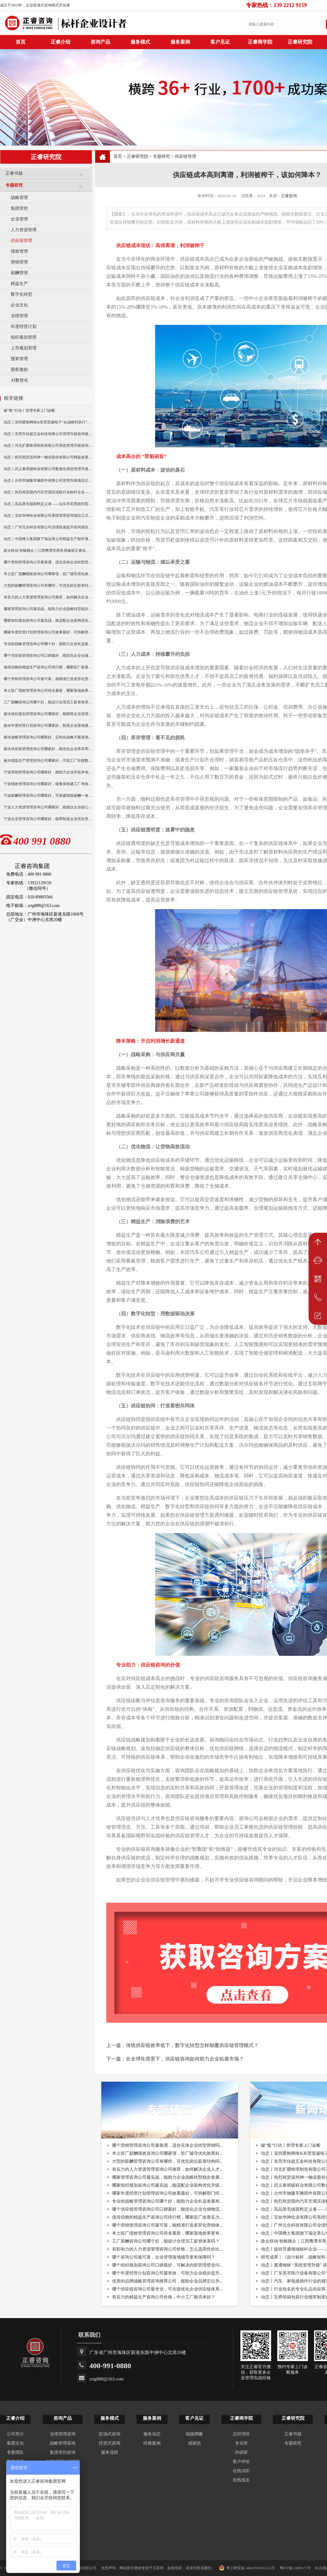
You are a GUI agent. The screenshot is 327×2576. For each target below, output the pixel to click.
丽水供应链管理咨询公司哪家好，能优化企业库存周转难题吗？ (48, 749)
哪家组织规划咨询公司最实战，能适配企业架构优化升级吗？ (48, 620)
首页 (118, 156)
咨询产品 (100, 42)
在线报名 (241, 2480)
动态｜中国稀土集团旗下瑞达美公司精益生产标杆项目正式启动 (48, 539)
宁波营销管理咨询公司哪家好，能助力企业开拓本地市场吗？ (48, 772)
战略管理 (19, 197)
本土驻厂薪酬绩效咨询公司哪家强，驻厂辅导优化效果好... (167, 2153)
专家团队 (15, 2452)
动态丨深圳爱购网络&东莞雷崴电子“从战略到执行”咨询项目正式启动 (48, 422)
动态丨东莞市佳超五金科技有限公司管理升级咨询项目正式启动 (48, 434)
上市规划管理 (24, 348)
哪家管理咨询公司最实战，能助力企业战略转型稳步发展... (167, 2177)
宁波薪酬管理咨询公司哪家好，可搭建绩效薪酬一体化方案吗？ (48, 795)
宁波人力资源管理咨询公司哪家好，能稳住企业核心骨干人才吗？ (48, 807)
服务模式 (140, 42)
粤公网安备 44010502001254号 (247, 2567)
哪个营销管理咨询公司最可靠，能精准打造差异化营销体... (167, 2225)
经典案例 (152, 2443)
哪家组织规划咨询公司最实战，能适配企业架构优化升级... (167, 2185)
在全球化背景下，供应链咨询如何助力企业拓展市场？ (185, 2058)
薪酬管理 (19, 272)
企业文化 (19, 305)
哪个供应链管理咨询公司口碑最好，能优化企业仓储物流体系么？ (48, 655)
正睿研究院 (300, 42)
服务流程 (109, 2452)
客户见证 (220, 42)
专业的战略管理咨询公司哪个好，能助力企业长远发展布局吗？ (48, 644)
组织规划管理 (24, 337)
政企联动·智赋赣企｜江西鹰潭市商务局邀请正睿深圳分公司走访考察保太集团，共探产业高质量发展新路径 (48, 550)
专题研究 (47, 188)
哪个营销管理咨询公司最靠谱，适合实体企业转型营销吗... (167, 2145)
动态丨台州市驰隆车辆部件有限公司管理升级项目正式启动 (48, 480)
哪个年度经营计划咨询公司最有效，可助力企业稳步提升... (167, 2273)
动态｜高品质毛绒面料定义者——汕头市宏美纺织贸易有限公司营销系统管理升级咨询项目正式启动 (48, 504)
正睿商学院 (260, 42)
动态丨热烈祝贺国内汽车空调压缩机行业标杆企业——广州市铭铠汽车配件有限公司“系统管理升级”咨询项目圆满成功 (48, 492)
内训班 (241, 2452)
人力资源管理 (24, 230)
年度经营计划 (24, 326)
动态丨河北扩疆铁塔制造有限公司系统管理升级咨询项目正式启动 (48, 445)
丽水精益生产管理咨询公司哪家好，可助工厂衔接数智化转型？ (48, 760)
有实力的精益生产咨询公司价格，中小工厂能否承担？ (163, 2297)
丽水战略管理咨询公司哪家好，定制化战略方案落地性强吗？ (48, 737)
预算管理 (19, 358)
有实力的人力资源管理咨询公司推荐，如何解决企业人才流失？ (48, 597)
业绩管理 (19, 315)
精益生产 (19, 283)
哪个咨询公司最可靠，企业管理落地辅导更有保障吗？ (163, 2257)
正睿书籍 (47, 176)
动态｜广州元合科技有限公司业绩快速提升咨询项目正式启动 (48, 527)
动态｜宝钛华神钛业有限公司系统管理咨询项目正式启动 (48, 515)
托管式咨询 (109, 2443)
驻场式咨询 (109, 2434)
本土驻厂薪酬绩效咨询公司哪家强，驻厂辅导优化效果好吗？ (48, 574)
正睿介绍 (15, 2418)
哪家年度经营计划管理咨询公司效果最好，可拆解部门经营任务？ (48, 632)
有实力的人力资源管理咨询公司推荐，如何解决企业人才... (167, 2169)
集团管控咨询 (63, 2452)
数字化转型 (21, 294)
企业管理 (19, 219)
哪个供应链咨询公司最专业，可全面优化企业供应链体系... (167, 2289)
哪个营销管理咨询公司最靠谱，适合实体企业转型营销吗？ (48, 562)
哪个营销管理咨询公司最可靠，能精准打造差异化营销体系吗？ (48, 679)
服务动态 (152, 2434)
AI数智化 (19, 380)
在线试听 (241, 2471)
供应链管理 (21, 240)
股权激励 (19, 369)
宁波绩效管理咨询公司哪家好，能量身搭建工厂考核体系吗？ (48, 784)
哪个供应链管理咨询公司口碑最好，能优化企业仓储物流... (167, 2209)
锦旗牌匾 (194, 2434)
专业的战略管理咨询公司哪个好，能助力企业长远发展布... (167, 2201)
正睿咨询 (289, 195)
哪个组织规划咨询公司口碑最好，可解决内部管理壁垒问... (167, 2265)
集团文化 (15, 2443)
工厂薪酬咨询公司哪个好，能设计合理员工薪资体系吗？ (48, 702)
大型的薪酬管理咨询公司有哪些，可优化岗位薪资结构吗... (167, 2161)
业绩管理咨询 (63, 2434)
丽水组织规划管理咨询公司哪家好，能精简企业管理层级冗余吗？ (48, 714)
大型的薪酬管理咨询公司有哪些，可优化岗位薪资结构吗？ (48, 585)
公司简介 (15, 2434)
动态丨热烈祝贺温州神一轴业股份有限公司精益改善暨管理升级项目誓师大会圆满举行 (48, 457)
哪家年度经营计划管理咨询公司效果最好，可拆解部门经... (167, 2193)
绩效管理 (19, 251)
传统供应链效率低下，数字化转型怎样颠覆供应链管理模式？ (192, 2045)
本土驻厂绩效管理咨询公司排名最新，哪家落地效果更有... (167, 2233)
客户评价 (241, 2461)
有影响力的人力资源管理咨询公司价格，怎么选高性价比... (167, 2249)
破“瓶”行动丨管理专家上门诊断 (29, 410)
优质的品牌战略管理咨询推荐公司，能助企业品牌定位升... (167, 2281)
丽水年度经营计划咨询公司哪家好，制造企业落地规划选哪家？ (48, 725)
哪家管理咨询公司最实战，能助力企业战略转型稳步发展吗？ (48, 609)
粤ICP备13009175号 (295, 2568)
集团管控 (19, 208)
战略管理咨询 (63, 2443)
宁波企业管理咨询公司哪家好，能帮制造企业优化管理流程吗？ (48, 819)
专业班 (241, 2443)
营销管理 (19, 262)
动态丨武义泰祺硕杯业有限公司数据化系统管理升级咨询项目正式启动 (48, 469)
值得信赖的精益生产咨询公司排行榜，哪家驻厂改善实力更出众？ (48, 667)
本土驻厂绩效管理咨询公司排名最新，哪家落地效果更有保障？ (48, 690)
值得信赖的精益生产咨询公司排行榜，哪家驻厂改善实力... (167, 2217)
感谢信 (194, 2443)
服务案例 (180, 42)
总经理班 (241, 2434)
